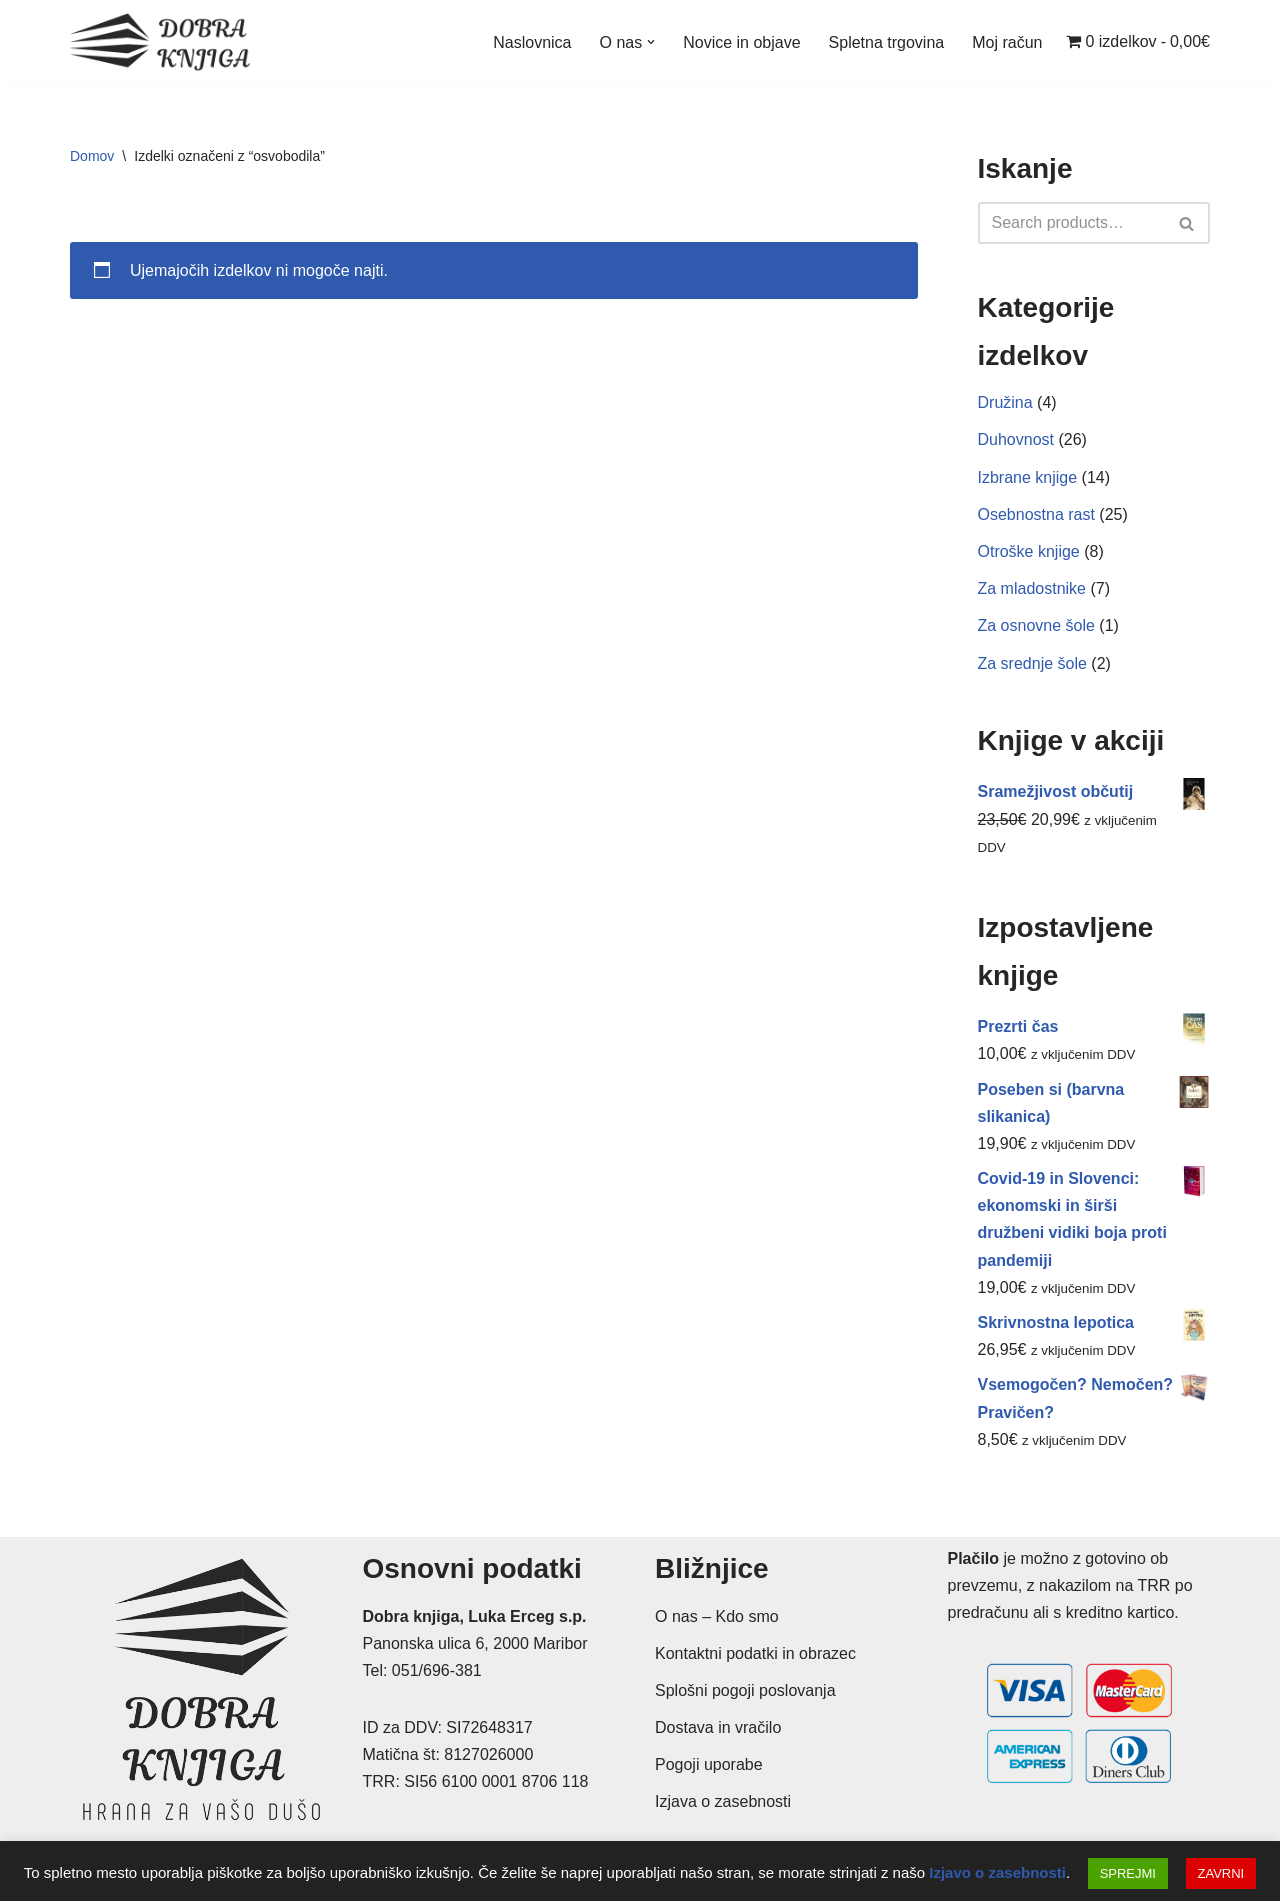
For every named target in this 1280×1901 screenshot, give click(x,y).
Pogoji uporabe (709, 1764)
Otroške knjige (1029, 551)
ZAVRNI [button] (1221, 1873)
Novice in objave (741, 42)
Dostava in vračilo (718, 1727)
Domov (92, 156)
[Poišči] (1072, 223)
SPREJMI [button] (1128, 1873)
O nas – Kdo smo (717, 1616)
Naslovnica (532, 42)
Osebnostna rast (1036, 514)
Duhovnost (1016, 439)
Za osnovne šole (1036, 625)
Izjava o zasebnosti (723, 1801)
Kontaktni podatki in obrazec (755, 1653)
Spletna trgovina (887, 42)
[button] (651, 42)
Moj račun (1007, 42)
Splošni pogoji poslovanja (745, 1690)
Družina (1005, 402)
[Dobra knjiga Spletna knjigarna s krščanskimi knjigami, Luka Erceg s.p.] (160, 42)
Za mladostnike (1032, 588)
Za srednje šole (1032, 663)
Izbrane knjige (1028, 477)
